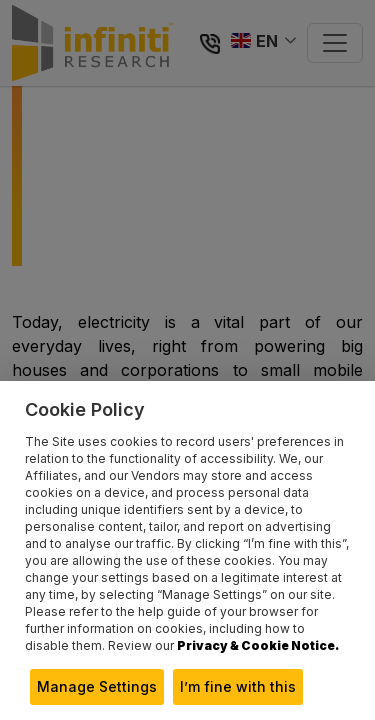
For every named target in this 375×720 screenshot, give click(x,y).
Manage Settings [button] (97, 686)
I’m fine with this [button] (238, 686)
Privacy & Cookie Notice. (258, 645)
